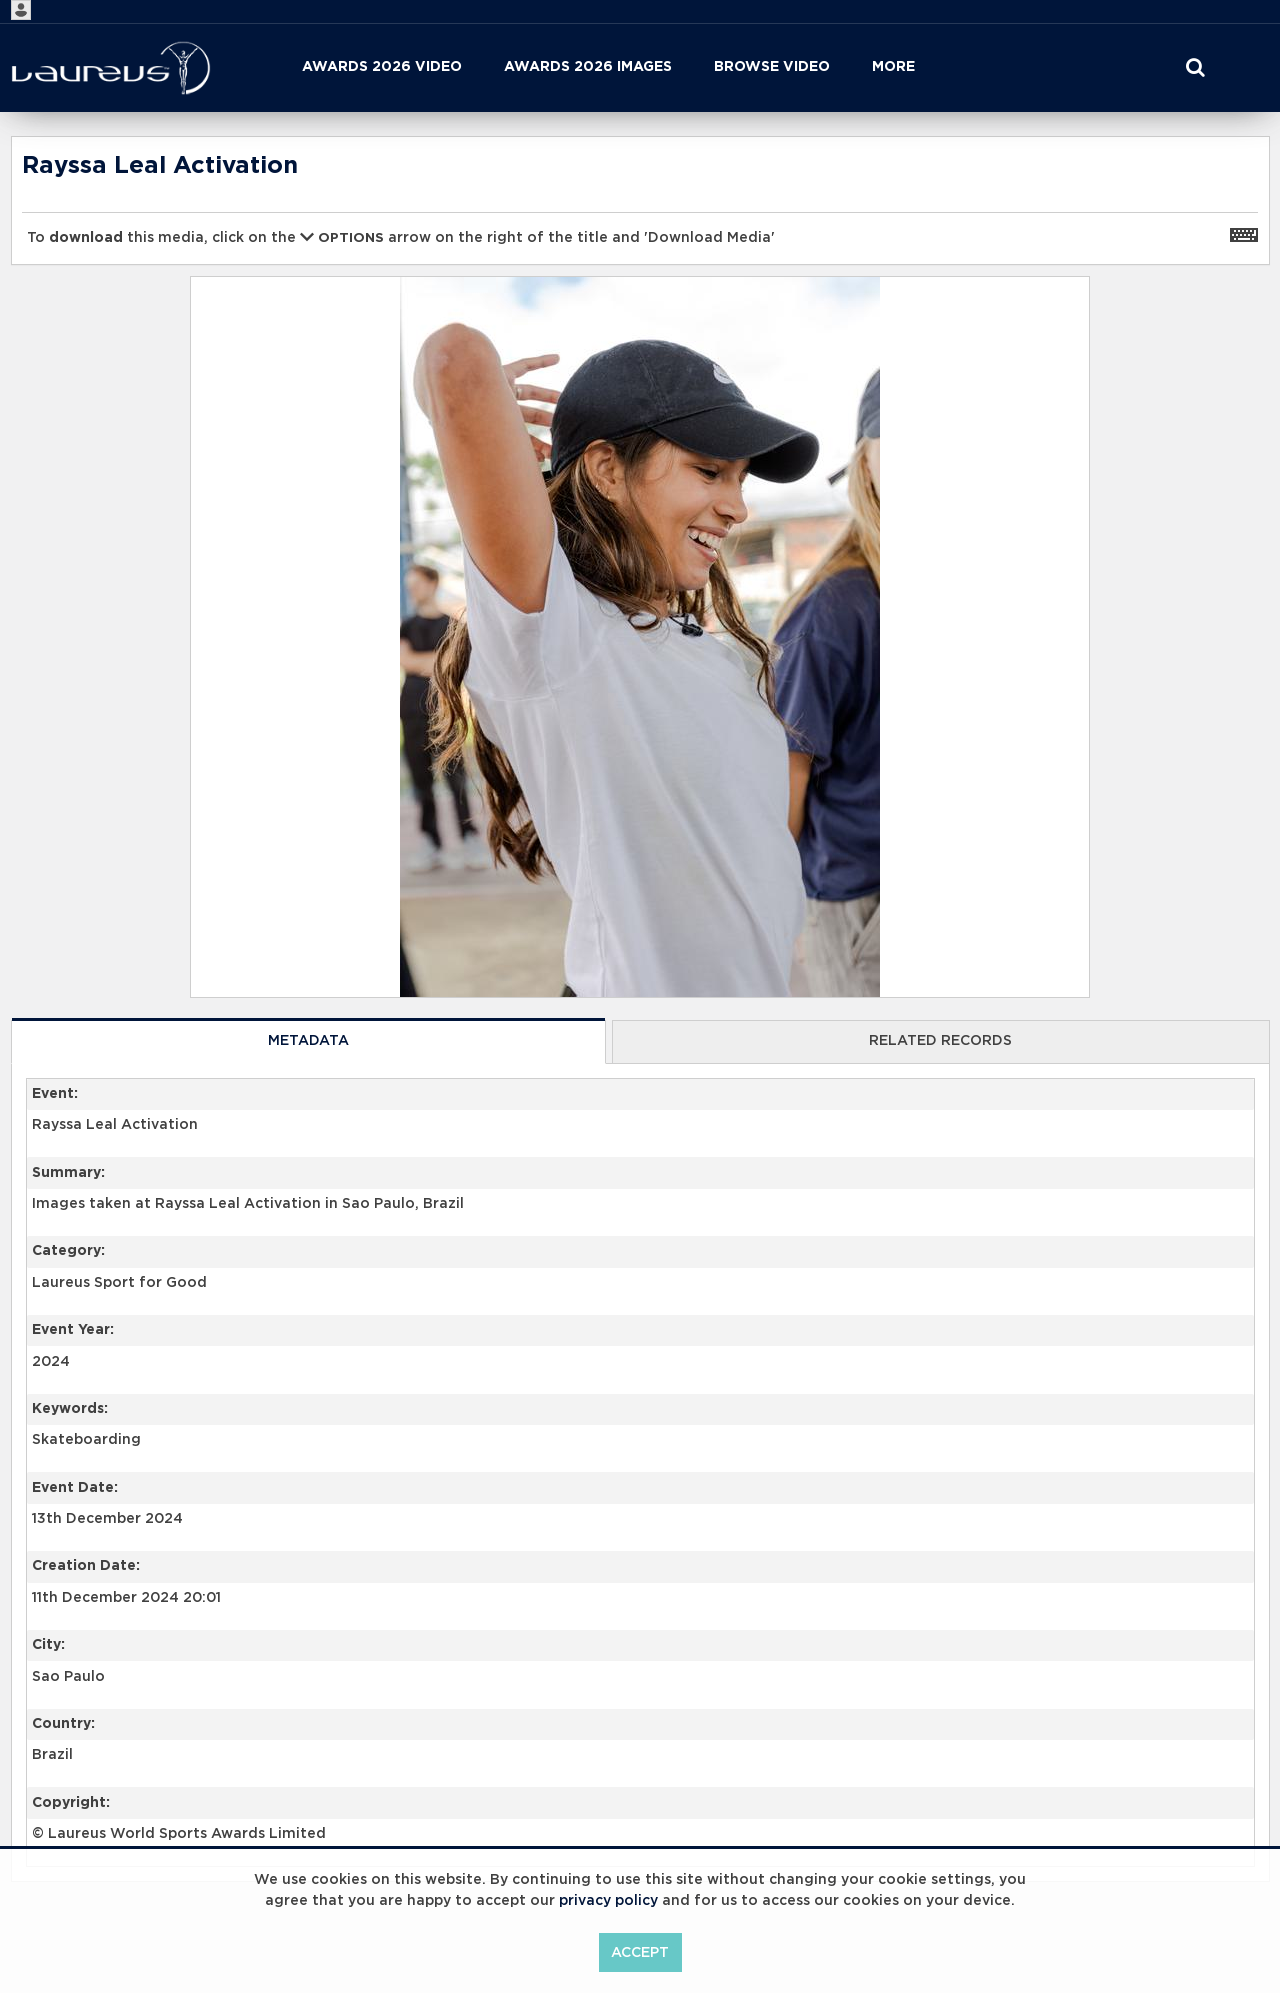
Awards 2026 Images (588, 67)
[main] (640, 1060)
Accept (640, 1953)
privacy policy (608, 1901)
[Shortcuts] (1244, 234)
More (893, 67)
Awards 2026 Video (382, 67)
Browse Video (772, 67)
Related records (940, 1041)
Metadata (308, 1041)
